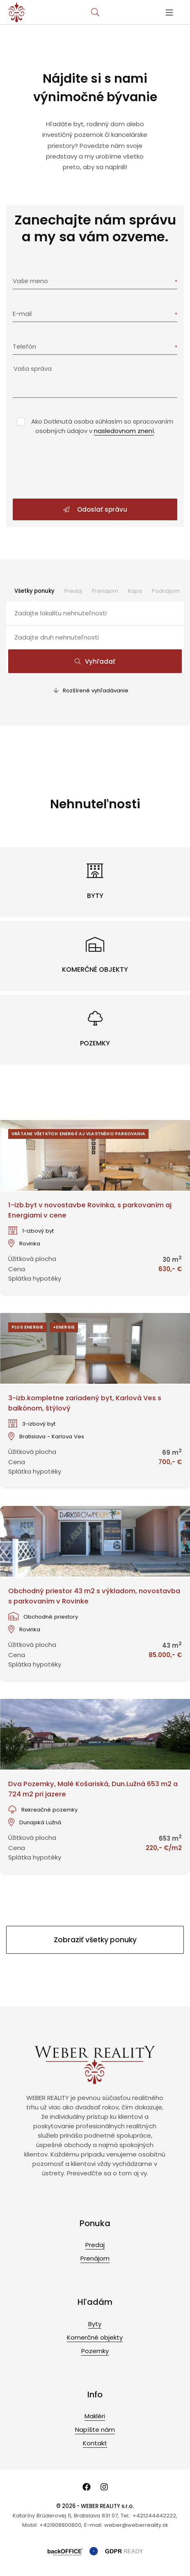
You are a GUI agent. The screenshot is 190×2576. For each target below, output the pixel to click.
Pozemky (95, 2351)
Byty (94, 2324)
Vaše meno (30, 281)
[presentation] (95, 468)
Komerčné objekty (95, 2337)
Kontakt (95, 2443)
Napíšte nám (95, 2429)
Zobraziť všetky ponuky (95, 1940)
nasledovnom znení (124, 430)
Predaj (73, 591)
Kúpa (135, 591)
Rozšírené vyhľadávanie (91, 690)
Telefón (24, 346)
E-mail (22, 313)
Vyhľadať (95, 661)
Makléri (95, 2416)
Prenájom (105, 591)
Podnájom (166, 591)
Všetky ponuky (34, 591)
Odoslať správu (95, 509)
